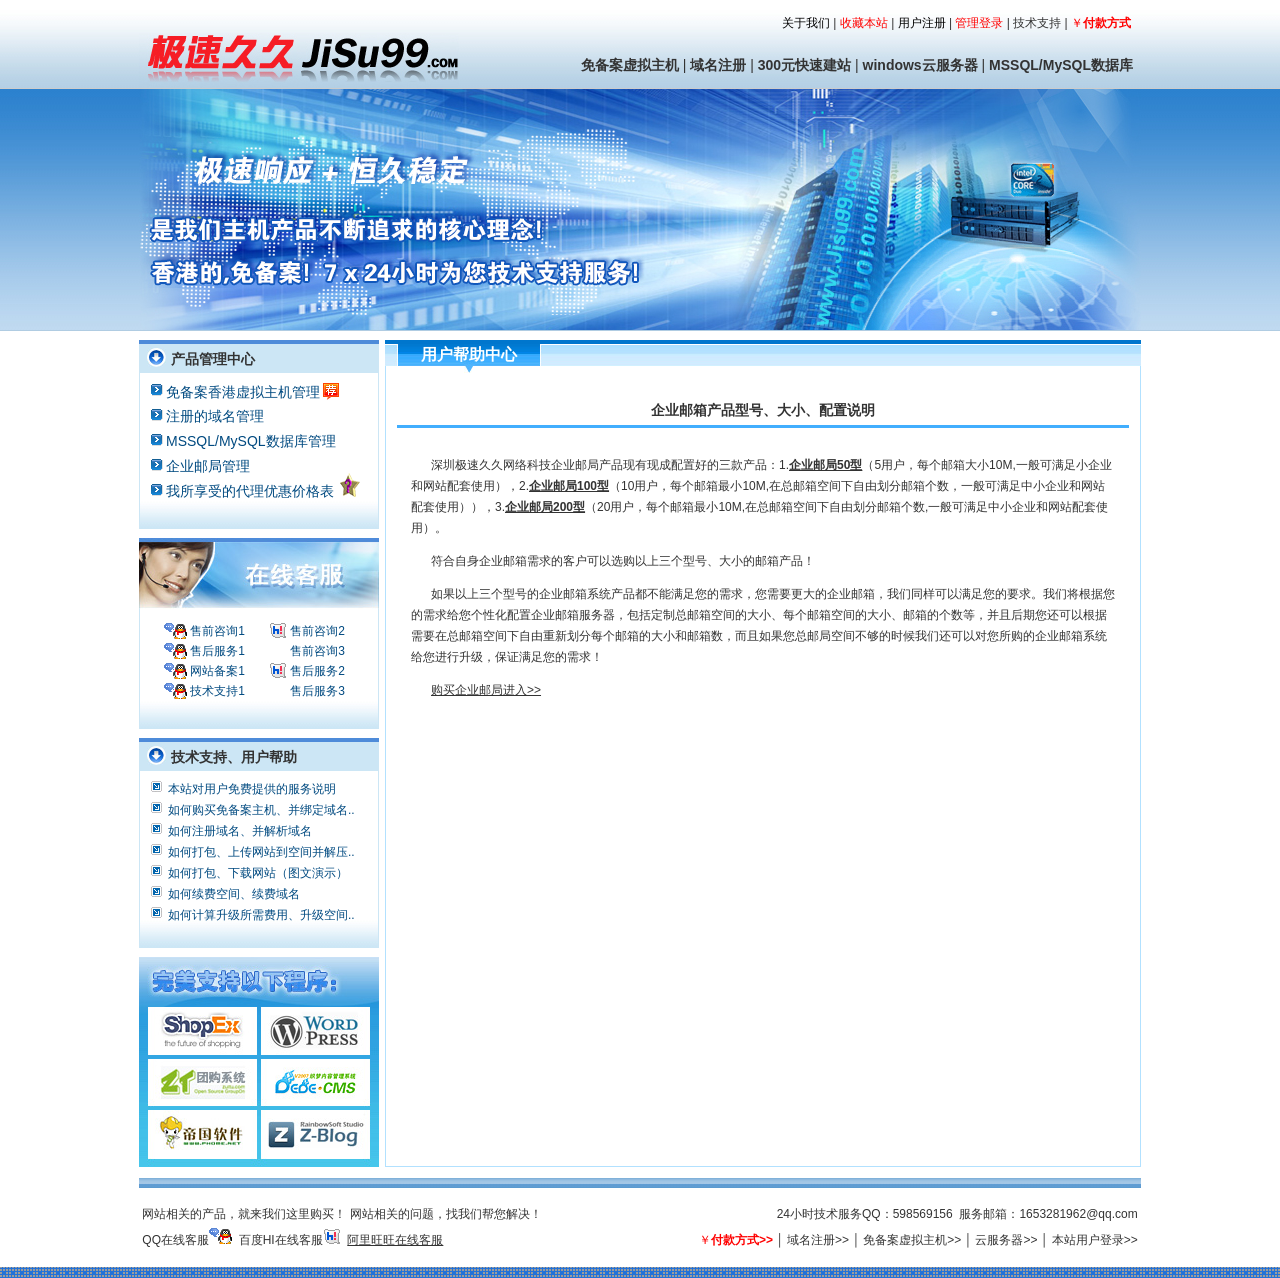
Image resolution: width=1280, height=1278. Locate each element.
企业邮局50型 (825, 465)
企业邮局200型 (545, 507)
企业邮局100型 (569, 486)
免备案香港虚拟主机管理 (252, 390)
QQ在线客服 (175, 1240)
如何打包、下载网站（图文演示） (258, 871)
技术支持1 (216, 691)
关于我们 (806, 23)
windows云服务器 (920, 65)
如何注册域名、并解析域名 (240, 829)
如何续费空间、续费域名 (234, 892)
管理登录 (979, 23)
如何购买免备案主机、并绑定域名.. (261, 808)
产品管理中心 (213, 359)
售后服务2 (316, 671)
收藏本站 (864, 23)
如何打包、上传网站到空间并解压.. (261, 850)
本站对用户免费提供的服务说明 (252, 787)
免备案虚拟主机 (630, 65)
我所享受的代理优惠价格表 (264, 485)
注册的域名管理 (215, 415)
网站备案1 (216, 671)
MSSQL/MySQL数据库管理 (251, 440)
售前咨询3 (316, 651)
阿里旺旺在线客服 (395, 1240)
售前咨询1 (216, 631)
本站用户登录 (1088, 1240)
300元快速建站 (804, 65)
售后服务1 (216, 651)
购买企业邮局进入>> (486, 690)
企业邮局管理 (208, 465)
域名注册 (718, 65)
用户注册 (922, 23)
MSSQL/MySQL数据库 (1061, 65)
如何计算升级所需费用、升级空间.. (261, 913)
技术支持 (1037, 23)
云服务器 (999, 1240)
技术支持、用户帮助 (234, 757)
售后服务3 (316, 691)
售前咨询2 (316, 631)
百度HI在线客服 (281, 1240)
